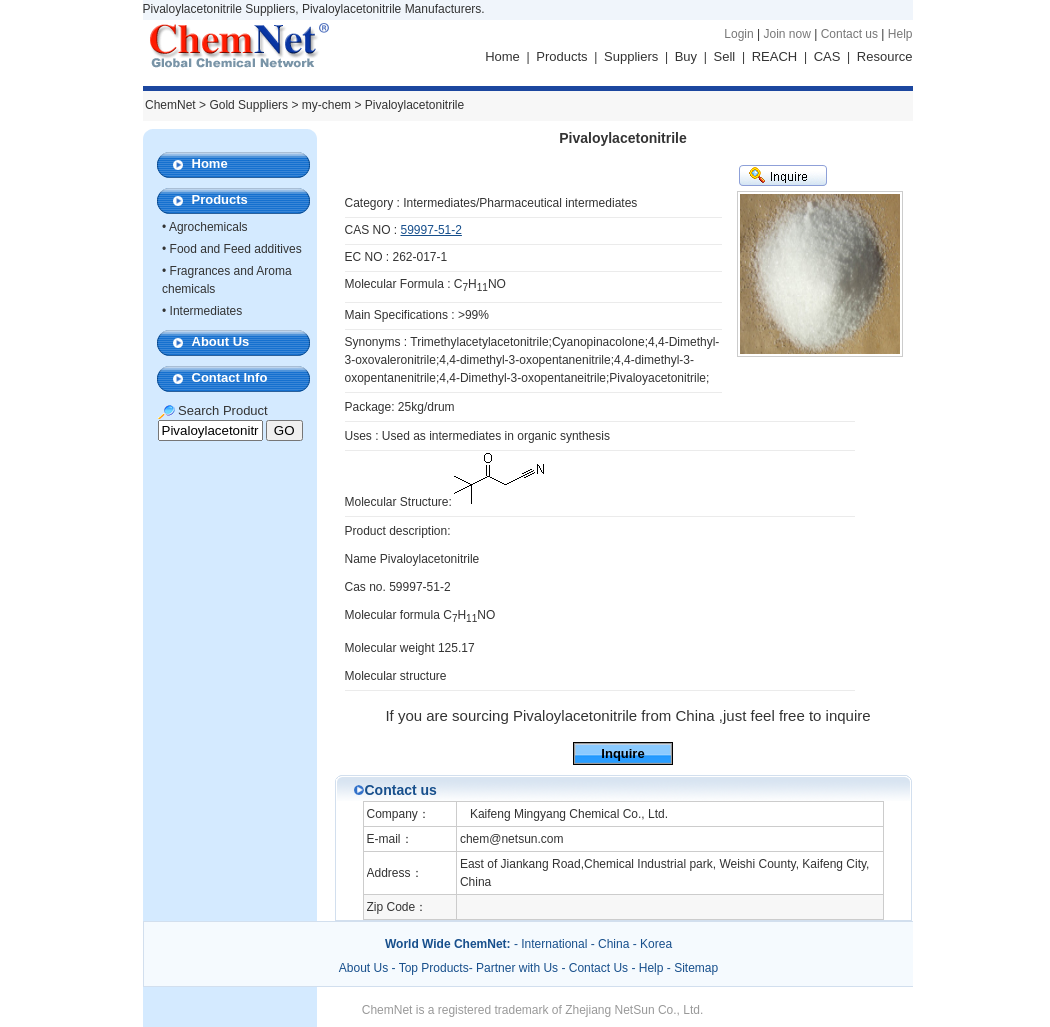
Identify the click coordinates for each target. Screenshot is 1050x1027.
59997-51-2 (431, 230)
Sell (725, 56)
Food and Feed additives (236, 249)
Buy (686, 56)
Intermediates (206, 311)
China (613, 944)
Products (561, 56)
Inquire (622, 753)
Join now (786, 34)
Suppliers (631, 56)
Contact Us (598, 968)
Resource (885, 56)
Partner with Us (518, 968)
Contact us (849, 34)
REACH (775, 56)
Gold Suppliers (248, 105)
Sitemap (696, 968)
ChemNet (170, 105)
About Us (221, 341)
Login (738, 34)
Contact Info (230, 377)
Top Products (434, 968)
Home (502, 56)
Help (900, 34)
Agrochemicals (208, 227)
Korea (656, 944)
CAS (827, 56)
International (554, 944)
